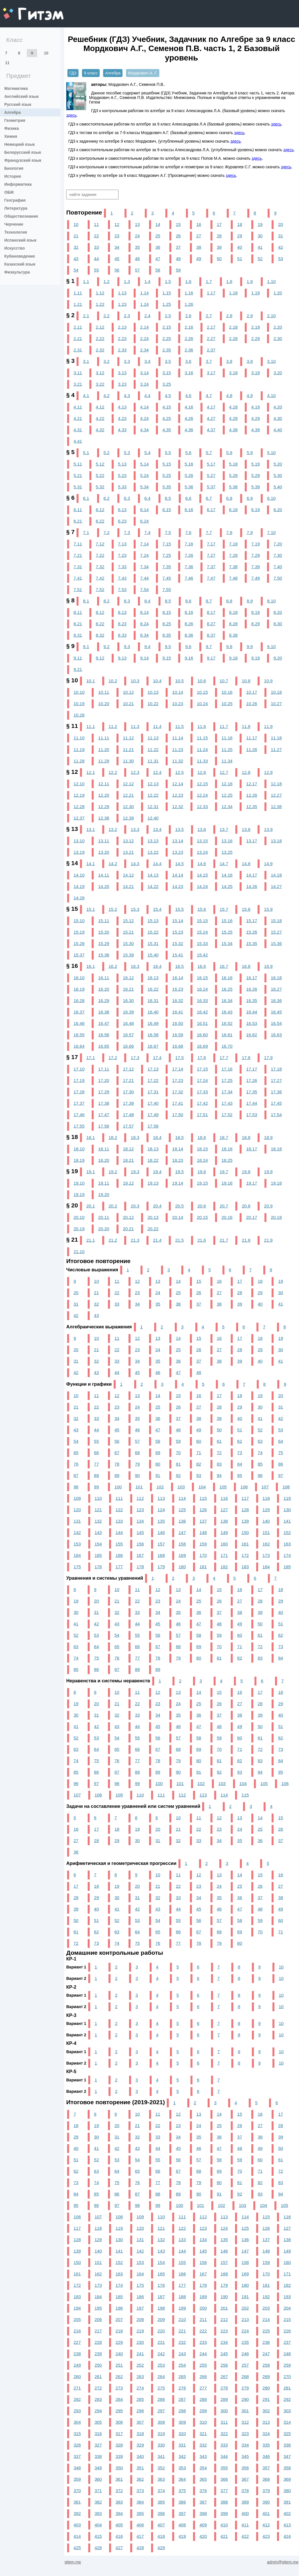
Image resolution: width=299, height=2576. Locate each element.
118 (266, 1498)
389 (245, 2502)
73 (239, 1452)
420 (203, 2536)
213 (245, 2319)
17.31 (153, 1091)
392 (77, 2513)
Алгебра (12, 112)
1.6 (188, 281)
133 (119, 1521)
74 (260, 1452)
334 (245, 2445)
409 (203, 2524)
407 (161, 2524)
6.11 (77, 509)
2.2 (106, 315)
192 (266, 2296)
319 (161, 2433)
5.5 (168, 452)
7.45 (166, 578)
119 (287, 1498)
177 (119, 1566)
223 (224, 2330)
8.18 (233, 612)
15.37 (79, 954)
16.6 (201, 966)
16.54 (276, 1023)
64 (280, 1441)
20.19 (79, 1228)
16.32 (177, 1000)
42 (280, 247)
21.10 (79, 1251)
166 (119, 1555)
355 (224, 2467)
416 (119, 2536)
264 (161, 2376)
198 (161, 2308)
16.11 (103, 977)
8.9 (250, 600)
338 (98, 2456)
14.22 (153, 886)
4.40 (278, 429)
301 (245, 2410)
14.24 (202, 886)
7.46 (188, 578)
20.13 (153, 1217)
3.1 (86, 361)
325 (287, 2433)
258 (266, 2365)
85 (260, 1464)
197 (140, 2308)
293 (77, 2410)
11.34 (227, 760)
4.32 (100, 429)
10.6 (201, 680)
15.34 (227, 943)
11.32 (177, 760)
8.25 (166, 623)
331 (182, 2445)
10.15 (202, 692)
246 (245, 2353)
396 (161, 2513)
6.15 (166, 509)
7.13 (122, 543)
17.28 (79, 1091)
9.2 (106, 646)
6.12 (100, 509)
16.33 (202, 1000)
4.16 (188, 406)
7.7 (209, 532)
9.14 (144, 657)
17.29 (103, 1091)
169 (182, 1555)
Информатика (18, 184)
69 (157, 1452)
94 (219, 1475)
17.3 (135, 1057)
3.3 (127, 361)
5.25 (166, 475)
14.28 (79, 897)
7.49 (255, 578)
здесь (71, 115)
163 (287, 1543)
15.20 (103, 932)
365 (203, 2479)
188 (182, 2296)
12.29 (103, 806)
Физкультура (17, 272)
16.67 (153, 1046)
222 (203, 2330)
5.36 (188, 486)
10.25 (227, 703)
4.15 (166, 406)
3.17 (211, 372)
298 (182, 2410)
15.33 (202, 943)
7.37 (211, 566)
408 (182, 2524)
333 (224, 2445)
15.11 (103, 920)
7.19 (255, 543)
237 (287, 2342)
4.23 (122, 418)
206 (98, 2319)
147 (182, 1532)
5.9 (250, 452)
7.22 (100, 555)
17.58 (153, 1126)
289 (224, 2399)
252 (140, 2365)
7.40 (278, 566)
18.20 (103, 1160)
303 (287, 2410)
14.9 (268, 863)
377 (224, 2490)
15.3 (135, 909)
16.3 (135, 966)
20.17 (251, 1217)
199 (182, 2308)
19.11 (103, 1183)
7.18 (233, 543)
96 (260, 1475)
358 (287, 2467)
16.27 (276, 989)
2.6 (188, 315)
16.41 (177, 1011)
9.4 (147, 646)
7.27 (211, 555)
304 (77, 2422)
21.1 (90, 1240)
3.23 (122, 384)
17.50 (177, 1114)
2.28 (233, 338)
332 (203, 2445)
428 (140, 2547)
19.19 (79, 1194)
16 (198, 224)
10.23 (177, 703)
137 (203, 1521)
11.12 (128, 737)
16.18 (276, 977)
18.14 (177, 1148)
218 (119, 2330)
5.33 (122, 486)
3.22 (100, 384)
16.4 (157, 966)
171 (224, 1555)
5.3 (127, 452)
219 (140, 2330)
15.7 (224, 909)
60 (198, 1441)
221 (182, 2330)
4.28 (233, 418)
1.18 (233, 292)
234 (224, 2342)
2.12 (100, 327)
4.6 (188, 395)
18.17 (251, 1148)
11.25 (227, 749)
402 (287, 2513)
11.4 (157, 726)
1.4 (147, 281)
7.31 (77, 566)
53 (280, 258)
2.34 (144, 349)
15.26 (251, 932)
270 (287, 2376)
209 (161, 2319)
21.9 (268, 1240)
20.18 (276, 1217)
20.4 (157, 1205)
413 (287, 2524)
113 (161, 1498)
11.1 (90, 726)
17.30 (128, 1091)
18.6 (201, 1137)
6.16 (188, 509)
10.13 (153, 692)
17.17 (251, 1069)
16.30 (128, 1000)
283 (98, 2399)
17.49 (153, 1114)
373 (140, 2490)
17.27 (276, 1080)
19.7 (224, 1171)
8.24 (144, 623)
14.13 (153, 875)
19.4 (157, 1171)
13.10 (79, 840)
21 (75, 235)
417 (140, 2536)
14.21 (128, 886)
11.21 (128, 749)
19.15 (202, 1183)
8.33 (122, 635)
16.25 (227, 989)
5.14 (144, 464)
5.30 (278, 475)
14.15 (202, 875)
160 (224, 1543)
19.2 (113, 1171)
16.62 (251, 1034)
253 (161, 2365)
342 (182, 2456)
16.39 (128, 1011)
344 (224, 2456)
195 (98, 2308)
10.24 (202, 703)
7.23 (122, 555)
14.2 (113, 863)
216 (77, 2330)
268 (245, 2376)
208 (140, 2319)
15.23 (177, 932)
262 (119, 2376)
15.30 (128, 943)
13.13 (153, 840)
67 (117, 1452)
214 (266, 2319)
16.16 (227, 977)
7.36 (188, 566)
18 (239, 224)
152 (287, 1532)
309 (182, 2422)
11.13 (153, 737)
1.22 (100, 304)
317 (119, 2433)
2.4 (147, 315)
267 (224, 2376)
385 (161, 2502)
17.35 (251, 1091)
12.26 (251, 795)
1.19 (255, 292)
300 (224, 2410)
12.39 (128, 818)
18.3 (135, 1137)
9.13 (122, 657)
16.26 (251, 989)
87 (75, 1475)
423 (266, 2536)
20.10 (79, 1217)
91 (157, 1475)
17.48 (128, 1114)
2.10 (271, 315)
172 (245, 1555)
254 (182, 2365)
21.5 (179, 1240)
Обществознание (21, 216)
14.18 (276, 875)
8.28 (233, 623)
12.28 (79, 806)
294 (98, 2410)
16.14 (177, 977)
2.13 (122, 327)
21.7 (224, 1240)
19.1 (90, 1171)
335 (266, 2445)
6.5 (168, 498)
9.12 (100, 657)
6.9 (250, 498)
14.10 (79, 875)
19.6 (201, 1171)
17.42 (202, 1103)
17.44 (251, 1103)
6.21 (77, 521)
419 (182, 2536)
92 (178, 1475)
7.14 (144, 543)
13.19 (79, 852)
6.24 (144, 521)
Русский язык (17, 104)
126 (203, 1509)
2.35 (166, 349)
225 (266, 2330)
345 (245, 2456)
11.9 (268, 726)
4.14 (144, 406)
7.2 (106, 532)
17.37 (79, 1103)
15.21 (128, 932)
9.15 (166, 657)
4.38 (233, 429)
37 (178, 247)
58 (157, 270)
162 (266, 1543)
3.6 (188, 361)
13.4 (157, 829)
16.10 (79, 977)
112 (140, 1498)
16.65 (103, 1046)
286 (161, 2399)
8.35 (166, 635)
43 (75, 258)
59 (178, 270)
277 (203, 2387)
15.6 (201, 909)
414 (77, 2536)
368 (266, 2479)
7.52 (100, 589)
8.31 (77, 635)
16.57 (128, 1034)
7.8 (229, 532)
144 (119, 1532)
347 (287, 2456)
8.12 (100, 612)
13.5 (179, 829)
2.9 (250, 315)
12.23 (177, 795)
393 (98, 2513)
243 (182, 2353)
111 (119, 1498)
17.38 (103, 1103)
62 (239, 1441)
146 (161, 1532)
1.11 (77, 292)
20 (280, 224)
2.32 (100, 349)
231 (161, 2342)
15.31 (153, 943)
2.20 (278, 327)
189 (203, 2296)
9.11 (77, 657)
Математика (16, 88)
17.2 (113, 1057)
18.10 (79, 1148)
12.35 (251, 806)
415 (98, 2536)
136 (182, 1521)
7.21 (77, 555)
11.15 (202, 737)
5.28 (233, 475)
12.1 (90, 772)
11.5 (179, 726)
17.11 (103, 1069)
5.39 (255, 486)
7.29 (255, 555)
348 (77, 2467)
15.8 (246, 909)
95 (239, 1475)
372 (119, 2490)
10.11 (103, 692)
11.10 (79, 737)
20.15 (202, 1217)
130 (287, 1509)
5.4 (147, 452)
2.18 (233, 327)
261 (98, 2376)
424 (287, 2536)
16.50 (177, 1023)
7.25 (166, 555)
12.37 (79, 818)
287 (182, 2399)
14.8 (246, 863)
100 (118, 1486)
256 (224, 2365)
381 (77, 2502)
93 (198, 1475)
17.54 (276, 1114)
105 (223, 1486)
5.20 (278, 464)
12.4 (157, 772)
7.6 (188, 532)
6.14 (144, 509)
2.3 (127, 315)
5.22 (100, 475)
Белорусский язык (22, 152)
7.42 (100, 578)
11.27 (276, 749)
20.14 (177, 1217)
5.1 (86, 452)
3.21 (77, 384)
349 (98, 2467)
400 (245, 2513)
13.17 (251, 840)
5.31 (77, 486)
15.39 (128, 954)
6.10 (271, 498)
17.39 (128, 1103)
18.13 (153, 1148)
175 (77, 1566)
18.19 (79, 1160)
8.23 (122, 623)
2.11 (77, 327)
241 (140, 2353)
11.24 (202, 749)
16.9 (268, 966)
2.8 (229, 315)
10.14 (177, 692)
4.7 (209, 395)
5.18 (233, 464)
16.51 (202, 1023)
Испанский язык (20, 240)
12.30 (128, 806)
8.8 (229, 600)
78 (117, 1464)
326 (77, 2445)
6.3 (127, 498)
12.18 (276, 783)
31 (280, 235)
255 (203, 2365)
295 (119, 2410)
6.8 (229, 498)
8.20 (278, 612)
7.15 (166, 543)
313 (266, 2422)
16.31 (153, 1000)
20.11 (103, 1217)
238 (77, 2353)
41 (260, 247)
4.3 (127, 395)
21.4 (157, 1240)
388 (224, 2502)
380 (287, 2490)
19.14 (177, 1183)
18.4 (157, 1137)
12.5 (179, 772)
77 (96, 1464)
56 (117, 270)
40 (239, 247)
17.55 (79, 1126)
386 (182, 2502)
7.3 (127, 532)
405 (119, 2524)
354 (203, 2467)
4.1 (86, 395)
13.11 (103, 840)
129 (266, 1509)
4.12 (100, 406)
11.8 (246, 726)
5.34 (144, 486)
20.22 (153, 1228)
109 (77, 1498)
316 (98, 2433)
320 (182, 2433)
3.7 (209, 361)
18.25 (227, 1160)
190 (224, 2296)
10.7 (224, 680)
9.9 (250, 646)
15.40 (153, 954)
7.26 (188, 555)
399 (224, 2513)
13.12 (128, 840)
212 (224, 2319)
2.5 (168, 315)
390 (266, 2502)
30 (260, 235)
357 (266, 2467)
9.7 (209, 646)
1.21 (77, 304)
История (12, 176)
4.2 (106, 395)
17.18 (276, 1069)
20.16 (227, 1217)
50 (219, 258)
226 (287, 2330)
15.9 (268, 909)
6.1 (86, 498)
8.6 (188, 600)
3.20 (278, 372)
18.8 (246, 1137)
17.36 (276, 1091)
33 (96, 247)
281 (287, 2387)
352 (161, 2467)
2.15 (166, 327)
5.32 (100, 486)
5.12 (100, 464)
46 (137, 258)
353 (182, 2467)
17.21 (128, 1080)
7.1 (86, 532)
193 (287, 2296)
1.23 (122, 304)
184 (266, 1566)
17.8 (246, 1057)
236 (266, 2342)
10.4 (157, 680)
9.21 (77, 669)
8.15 (166, 612)
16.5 (179, 966)
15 (178, 224)
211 (203, 2319)
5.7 (209, 452)
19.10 (79, 1183)
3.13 (122, 372)
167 (140, 1555)
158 (182, 1543)
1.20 (278, 292)
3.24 (144, 384)
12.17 (251, 783)
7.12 (100, 543)
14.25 (227, 886)
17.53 (251, 1114)
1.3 (127, 281)
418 (161, 2536)
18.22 (153, 1160)
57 (137, 270)
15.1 (90, 909)
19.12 (128, 1183)
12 (117, 224)
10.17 (251, 692)
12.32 (177, 806)
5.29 (255, 475)
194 (77, 2308)
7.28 (233, 555)
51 (239, 258)
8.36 (188, 635)
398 (203, 2513)
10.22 (153, 703)
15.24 (202, 932)
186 (140, 2296)
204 (287, 2308)
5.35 (166, 486)
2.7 (209, 315)
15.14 (177, 920)
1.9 (250, 281)
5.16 (188, 464)
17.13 (153, 1069)
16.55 (79, 1034)
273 (119, 2387)
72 (219, 1452)
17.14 (177, 1069)
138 (224, 1521)
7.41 (77, 578)
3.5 (168, 361)
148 (203, 1532)
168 (161, 1555)
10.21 (128, 703)
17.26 (251, 1080)
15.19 (79, 932)
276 (182, 2387)
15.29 (103, 943)
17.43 (227, 1103)
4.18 (233, 406)
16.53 (251, 1023)
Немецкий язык (19, 144)
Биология (13, 168)
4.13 (122, 406)
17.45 (276, 1103)
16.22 (153, 989)
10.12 (128, 692)
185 (287, 1566)
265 (182, 2376)
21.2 (113, 1240)
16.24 (202, 989)
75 (280, 1452)
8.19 (255, 612)
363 (161, 2479)
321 (203, 2433)
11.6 (201, 726)
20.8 (246, 1205)
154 (98, 1543)
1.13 (122, 292)
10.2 (113, 680)
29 (239, 235)
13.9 (268, 829)
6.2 (106, 498)
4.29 (255, 418)
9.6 (188, 646)
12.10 (79, 783)
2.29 (255, 338)
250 (98, 2365)
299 (203, 2410)
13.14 (177, 840)
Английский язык (21, 96)
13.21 (128, 852)
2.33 (122, 349)
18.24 (202, 1160)
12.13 (153, 783)
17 (219, 224)
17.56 (103, 1126)
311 (224, 2422)
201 (224, 2308)
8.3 (127, 600)
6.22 (100, 521)
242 (161, 2353)
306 (119, 2422)
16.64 (79, 1046)
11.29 (103, 760)
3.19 (255, 372)
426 (98, 2547)
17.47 (103, 1114)
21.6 (201, 1240)
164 (77, 1555)
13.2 (113, 829)
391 (287, 2502)
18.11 (103, 1148)
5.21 (77, 475)
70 (178, 1452)
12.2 (113, 772)
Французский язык (22, 160)
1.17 (211, 292)
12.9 (268, 772)
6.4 (147, 498)
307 (140, 2422)
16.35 (251, 1000)
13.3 (135, 829)
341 (161, 2456)
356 (245, 2467)
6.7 (209, 498)
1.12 (100, 292)
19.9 (268, 1171)
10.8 (246, 680)
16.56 (103, 1034)
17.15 (202, 1069)
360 (98, 2479)
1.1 (86, 281)
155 (119, 1543)
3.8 (229, 361)
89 (117, 1475)
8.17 (211, 612)
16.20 (103, 989)
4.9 (250, 395)
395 (140, 2513)
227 (77, 2342)
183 (245, 1566)
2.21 (77, 338)
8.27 (211, 623)
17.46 (79, 1114)
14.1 (90, 863)
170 (203, 1555)
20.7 (224, 1205)
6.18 (233, 509)
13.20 (103, 852)
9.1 (86, 646)
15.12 (128, 920)
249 (77, 2365)
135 (161, 1521)
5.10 (271, 452)
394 (119, 2513)
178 (140, 1566)
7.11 (77, 543)
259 (287, 2365)
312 (245, 2422)
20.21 (128, 1228)
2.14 (144, 327)
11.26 (251, 749)
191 (245, 2296)
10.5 (179, 680)
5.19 (255, 464)
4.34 (144, 429)
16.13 (153, 977)
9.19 (255, 657)
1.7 (209, 281)
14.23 (177, 886)
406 (140, 2524)
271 (77, 2387)
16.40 (153, 1011)
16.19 (79, 989)
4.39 (255, 429)
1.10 (271, 281)
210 (182, 2319)
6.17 (211, 509)
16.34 (227, 1000)
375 (182, 2490)
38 (198, 247)
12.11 (103, 783)
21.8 (246, 1240)
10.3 (135, 680)
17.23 (177, 1080)
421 (224, 2536)
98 (75, 1486)
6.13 (122, 509)
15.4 (157, 909)
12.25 (227, 795)
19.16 (227, 1183)
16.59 (177, 1034)
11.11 (103, 737)
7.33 (122, 566)
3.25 (166, 384)
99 (96, 1486)
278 (224, 2387)
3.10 (271, 361)
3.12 (100, 372)
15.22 (153, 932)
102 (160, 1486)
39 (219, 247)
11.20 (103, 749)
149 (224, 1532)
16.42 (202, 1011)
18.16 (227, 1148)
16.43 (227, 1011)
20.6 (201, 1205)
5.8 (229, 452)
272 (98, 2387)
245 (224, 2353)
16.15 (202, 977)
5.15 (166, 464)
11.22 (153, 749)
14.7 (224, 863)
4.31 (77, 429)
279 (245, 2387)
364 (182, 2479)
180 (182, 1566)
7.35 (166, 566)
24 (137, 235)
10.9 (268, 680)
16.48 (128, 1023)
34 (117, 247)
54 (75, 270)
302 (266, 2410)
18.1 (90, 1137)
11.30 (128, 760)
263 (140, 2376)
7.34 (144, 566)
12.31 (153, 806)
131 (77, 1521)
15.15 (202, 920)
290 (245, 2399)
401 (266, 2513)
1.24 (144, 304)
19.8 (246, 1171)
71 (198, 1452)
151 (266, 1532)
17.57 (128, 1126)
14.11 (103, 875)
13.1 (90, 829)
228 (98, 2342)
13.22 (153, 852)
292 (287, 2399)
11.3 (135, 726)
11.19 (79, 749)
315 (77, 2433)
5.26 (188, 475)
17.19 (79, 1080)
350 (119, 2467)
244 (203, 2353)
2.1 (86, 315)
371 (98, 2490)
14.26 (251, 886)
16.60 (202, 1034)
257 (245, 2365)
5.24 (144, 475)
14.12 (128, 875)
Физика (11, 128)
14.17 (251, 875)
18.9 (268, 1137)
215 (287, 2319)
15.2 (113, 909)
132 (98, 1521)
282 (77, 2399)
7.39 (255, 566)
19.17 (251, 1183)
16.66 (128, 1046)
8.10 (271, 600)
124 (161, 1509)
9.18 (233, 657)
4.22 (100, 418)
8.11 (77, 612)
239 (98, 2353)
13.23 (177, 852)
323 (245, 2433)
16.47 (103, 1023)
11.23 (177, 749)
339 (119, 2456)
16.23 (177, 989)
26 (178, 235)
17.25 (227, 1080)
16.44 (251, 1011)
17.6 (201, 1057)
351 (140, 2467)
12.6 (201, 772)
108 (286, 1486)
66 (96, 1452)
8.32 (100, 635)
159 (203, 1543)
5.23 (122, 475)
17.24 (202, 1080)
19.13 (153, 1183)
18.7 (224, 1137)
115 (203, 1498)
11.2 (113, 726)
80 (157, 1464)
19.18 (276, 1183)
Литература (15, 208)
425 (77, 2547)
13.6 (201, 829)
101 (139, 1486)
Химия (10, 136)
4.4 (147, 395)
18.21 (128, 1160)
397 (182, 2513)
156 (140, 1543)
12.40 (153, 818)
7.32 (100, 566)
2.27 (211, 338)
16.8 (246, 966)
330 (161, 2445)
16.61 (227, 1034)
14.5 (179, 863)
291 (266, 2399)
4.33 (122, 429)
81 (178, 1464)
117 (245, 1498)
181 (203, 1566)
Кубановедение (19, 256)
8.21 (77, 623)
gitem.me (17, 10)
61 (219, 1441)
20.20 (103, 1228)
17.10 (79, 1069)
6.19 (255, 509)
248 (287, 2353)
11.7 (224, 726)
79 (137, 1464)
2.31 (77, 349)
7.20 (278, 543)
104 (202, 1486)
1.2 (106, 281)
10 (46, 53)
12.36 (276, 806)
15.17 (251, 920)
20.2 (113, 1205)
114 (182, 1498)
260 (77, 2376)
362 (140, 2479)
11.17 (251, 737)
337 (77, 2456)
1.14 (144, 292)
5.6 (188, 452)
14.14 (177, 875)
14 (157, 224)
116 (224, 1498)
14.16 (227, 875)
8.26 (188, 623)
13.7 (224, 829)
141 (287, 1521)
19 (260, 224)
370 (77, 2490)
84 (239, 1464)
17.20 (103, 1080)
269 (266, 2376)
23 (117, 235)
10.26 (251, 703)
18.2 (113, 1137)
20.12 (128, 1217)
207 (119, 2319)
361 (119, 2479)
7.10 (271, 532)
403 (77, 2524)
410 (224, 2524)
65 (75, 1452)
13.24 (202, 852)
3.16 (188, 372)
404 (98, 2524)
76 (75, 1464)
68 (137, 1452)
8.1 (86, 600)
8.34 (144, 635)
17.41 (177, 1103)
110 (98, 1498)
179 (161, 1566)
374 (161, 2490)
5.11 (77, 464)
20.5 (179, 1205)
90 (137, 1475)
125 (182, 1509)
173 (266, 1555)
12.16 (227, 783)
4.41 (77, 441)
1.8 (229, 281)
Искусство (14, 248)
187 (161, 2296)
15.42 (202, 954)
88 (96, 1475)
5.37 (211, 486)
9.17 (211, 657)
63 (260, 1441)
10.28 (79, 715)
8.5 (168, 600)
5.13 (122, 464)
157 (161, 1543)
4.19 (255, 406)
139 (245, 1521)
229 (119, 2342)
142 (77, 1532)
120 (77, 1509)
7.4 (147, 532)
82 (198, 1464)
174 (287, 1555)
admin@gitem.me (282, 2562)
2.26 (188, 338)
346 (266, 2456)
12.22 (153, 795)
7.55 (166, 589)
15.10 (79, 920)
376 (203, 2490)
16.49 (153, 1023)
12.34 (227, 806)
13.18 (276, 840)
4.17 (211, 406)
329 (140, 2445)
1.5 (168, 281)
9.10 (271, 646)
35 (137, 247)
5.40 (278, 486)
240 (119, 2353)
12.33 (202, 806)
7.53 (122, 589)
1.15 (166, 292)
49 (198, 258)
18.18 (276, 1148)
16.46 (79, 1023)
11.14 (177, 737)
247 (266, 2353)
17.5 (179, 1057)
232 (182, 2342)
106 (244, 1486)
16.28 (79, 1000)
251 (119, 2365)
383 (119, 2502)
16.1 (90, 966)
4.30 (278, 418)
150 (245, 1532)
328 (119, 2445)
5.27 (211, 475)
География (15, 200)
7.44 (144, 578)
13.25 (227, 852)
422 (245, 2536)
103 (181, 1486)
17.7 (224, 1057)
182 (224, 1566)
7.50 (278, 578)
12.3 (135, 772)
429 (161, 2547)
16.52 (227, 1023)
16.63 (276, 1034)
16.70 (227, 1046)
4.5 (168, 395)
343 (203, 2456)
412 (266, 2524)
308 (161, 2422)
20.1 (90, 1205)
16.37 (79, 1011)
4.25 (166, 418)
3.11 (77, 372)
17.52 (227, 1114)
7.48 (233, 578)
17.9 (268, 1057)
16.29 (103, 1000)
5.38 (233, 486)
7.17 (211, 543)
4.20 (278, 406)
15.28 (79, 943)
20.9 (268, 1205)
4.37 (211, 429)
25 (157, 235)
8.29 (255, 623)
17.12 (128, 1069)
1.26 (188, 304)
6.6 (188, 498)
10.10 (79, 692)
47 (157, 258)
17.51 (202, 1114)
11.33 (202, 760)
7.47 (211, 578)
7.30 (278, 555)
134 (140, 1521)
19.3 (135, 1171)
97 (280, 1475)
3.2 (106, 361)
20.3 (135, 1205)
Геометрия (14, 120)
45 (117, 258)
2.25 (166, 338)
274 (140, 2387)
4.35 (166, 429)
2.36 (188, 349)
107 (265, 1486)
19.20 (103, 1194)
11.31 (153, 760)
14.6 (201, 863)
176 (98, 1566)
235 (245, 2342)
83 (219, 1464)
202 (245, 2308)
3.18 (233, 372)
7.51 (77, 589)
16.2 (113, 966)
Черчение (13, 224)
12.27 (276, 795)
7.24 (144, 555)
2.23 (122, 338)
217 (98, 2330)
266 (203, 2376)
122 (119, 1509)
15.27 (276, 932)
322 (224, 2433)
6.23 (122, 521)
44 (96, 258)
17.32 (177, 1091)
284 (119, 2399)
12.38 (103, 818)
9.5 (168, 646)
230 (140, 2342)
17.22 (153, 1080)
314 (287, 2422)
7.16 (188, 543)
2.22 (100, 338)
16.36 (276, 1000)
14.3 (135, 863)
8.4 (147, 600)
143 (98, 1532)
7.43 (122, 578)
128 (245, 1509)
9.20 (278, 657)
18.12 (128, 1148)
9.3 (127, 646)
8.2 (106, 600)
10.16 (227, 692)
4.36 (188, 429)
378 (245, 2490)
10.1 (90, 680)
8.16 (188, 612)
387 (203, 2502)
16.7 (224, 966)
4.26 (188, 418)
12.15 (202, 783)
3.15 (166, 372)
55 (96, 270)
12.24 (202, 795)
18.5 (179, 1137)
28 (219, 235)
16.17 (251, 977)
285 (140, 2399)
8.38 (233, 635)
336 (287, 2445)
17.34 (227, 1091)
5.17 (211, 464)
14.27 (276, 886)
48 (178, 258)
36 (157, 247)
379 (266, 2490)
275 (161, 2387)
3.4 (147, 361)
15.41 (177, 954)
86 (280, 1464)
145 (140, 1532)
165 (98, 1555)
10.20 (103, 703)
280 (266, 2387)
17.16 (227, 1069)
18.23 (177, 1160)
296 (140, 2410)
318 (140, 2433)
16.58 (153, 1034)
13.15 (202, 840)
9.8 (229, 646)
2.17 (211, 327)
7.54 (144, 589)
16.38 (103, 1011)
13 (137, 224)
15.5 (179, 909)
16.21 (128, 989)
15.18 (276, 920)
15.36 (276, 943)
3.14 (144, 372)
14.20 (103, 886)
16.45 (276, 1011)
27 (198, 235)
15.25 (227, 932)
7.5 (168, 532)
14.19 (79, 886)
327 (98, 2445)
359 (77, 2479)
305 (98, 2422)
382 (98, 2502)
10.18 (276, 692)
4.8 (229, 395)
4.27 (211, 418)
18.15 (202, 1148)
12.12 (128, 783)
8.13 (122, 612)
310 (203, 2422)
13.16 (227, 840)
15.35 (251, 943)
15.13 (153, 920)
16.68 (177, 1046)
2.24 (144, 338)
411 (245, 2524)
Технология (15, 232)
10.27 (276, 703)
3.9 (250, 361)
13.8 (246, 829)
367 (245, 2479)
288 (203, 2399)
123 (140, 1509)
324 (266, 2433)
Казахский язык (19, 264)
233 (203, 2342)
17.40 (153, 1103)
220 (161, 2330)
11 (7, 62)
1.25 (166, 304)
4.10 (271, 395)
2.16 (188, 327)
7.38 (233, 566)
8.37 (211, 635)
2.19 (255, 327)
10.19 (79, 703)
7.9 (250, 532)
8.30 (278, 623)
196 (119, 2308)
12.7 (224, 772)
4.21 (77, 418)
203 (266, 2308)
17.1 (90, 1057)
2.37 (211, 349)
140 (266, 1521)
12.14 (177, 783)
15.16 (227, 920)
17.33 (202, 1091)
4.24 (144, 418)
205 (77, 2319)
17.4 (157, 1057)
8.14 (144, 612)
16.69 (202, 1046)
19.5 (179, 1171)
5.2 (106, 452)
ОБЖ (9, 192)
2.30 (278, 338)
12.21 (128, 795)
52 (260, 258)
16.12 (128, 977)
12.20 (103, 795)
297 (161, 2410)
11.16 (227, 737)
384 (140, 2502)
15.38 (103, 954)
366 (224, 2479)
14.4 (157, 863)
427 (119, 2547)
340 (140, 2456)
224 (245, 2330)
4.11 (77, 406)
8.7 (209, 600)
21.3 (135, 1240)
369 (287, 2479)
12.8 (246, 772)
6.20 (278, 509)
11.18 (276, 737)
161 (245, 1543)
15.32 (177, 943)
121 (98, 1509)
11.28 (79, 760)
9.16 (188, 657)
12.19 (79, 795)
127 (224, 1509)
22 (96, 235)
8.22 (100, 623)
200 (203, 2308)
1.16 (188, 292)
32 (75, 247)
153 (77, 1543)
